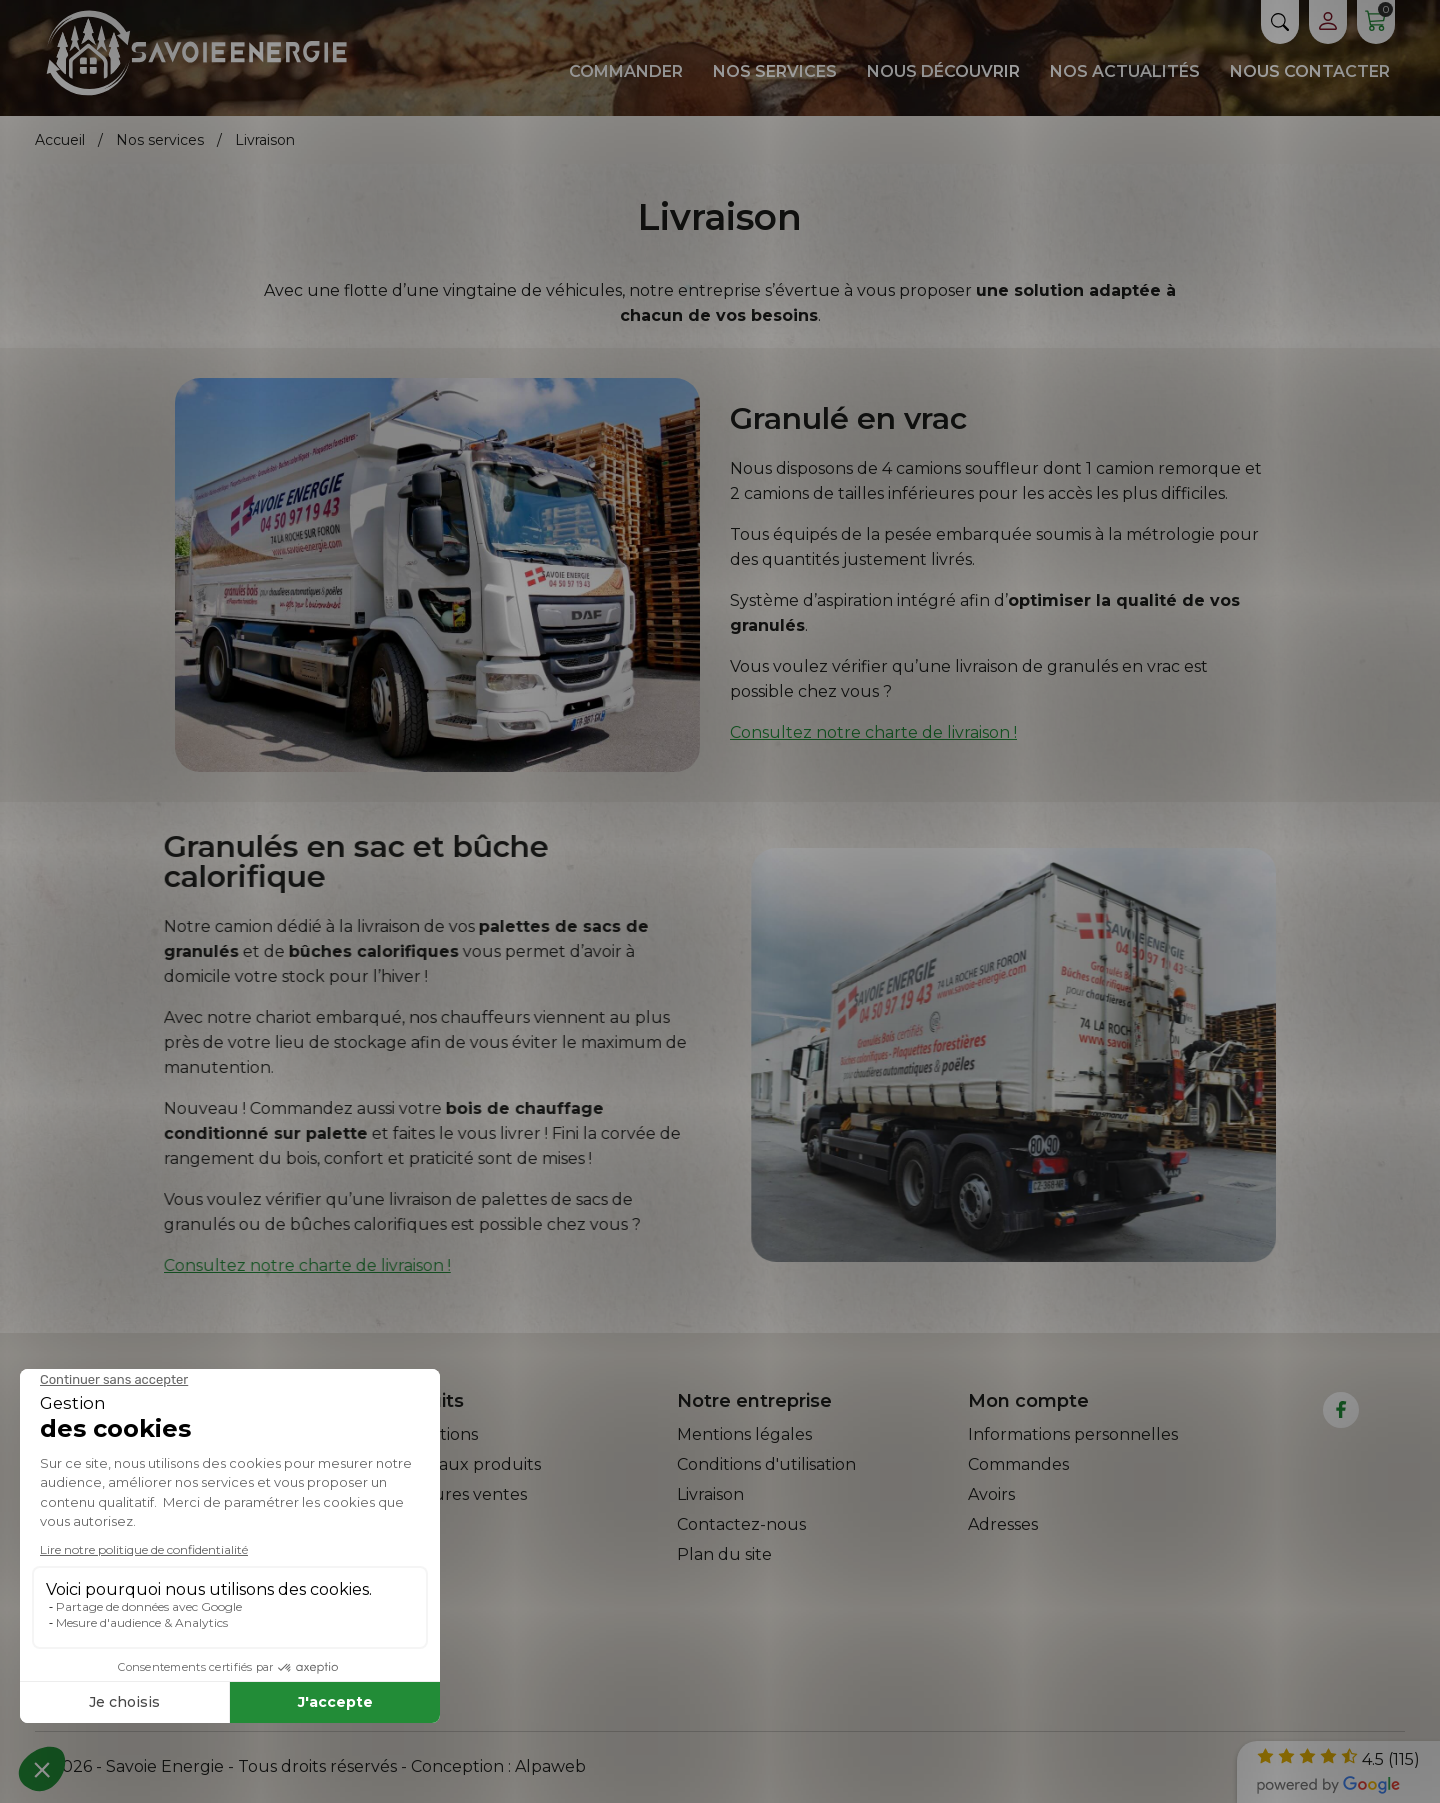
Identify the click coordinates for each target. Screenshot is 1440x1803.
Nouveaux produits (463, 1464)
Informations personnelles (1073, 1434)
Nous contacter (1310, 71)
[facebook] (1341, 1409)
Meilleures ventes (456, 1494)
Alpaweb (550, 1766)
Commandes (1018, 1464)
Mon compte (1028, 1401)
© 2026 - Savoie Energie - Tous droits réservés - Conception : (275, 1766)
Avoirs (991, 1494)
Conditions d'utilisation (766, 1464)
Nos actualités (1125, 71)
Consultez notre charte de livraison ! (873, 732)
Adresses (1003, 1524)
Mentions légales (744, 1434)
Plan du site (724, 1554)
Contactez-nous (741, 1524)
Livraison (710, 1494)
